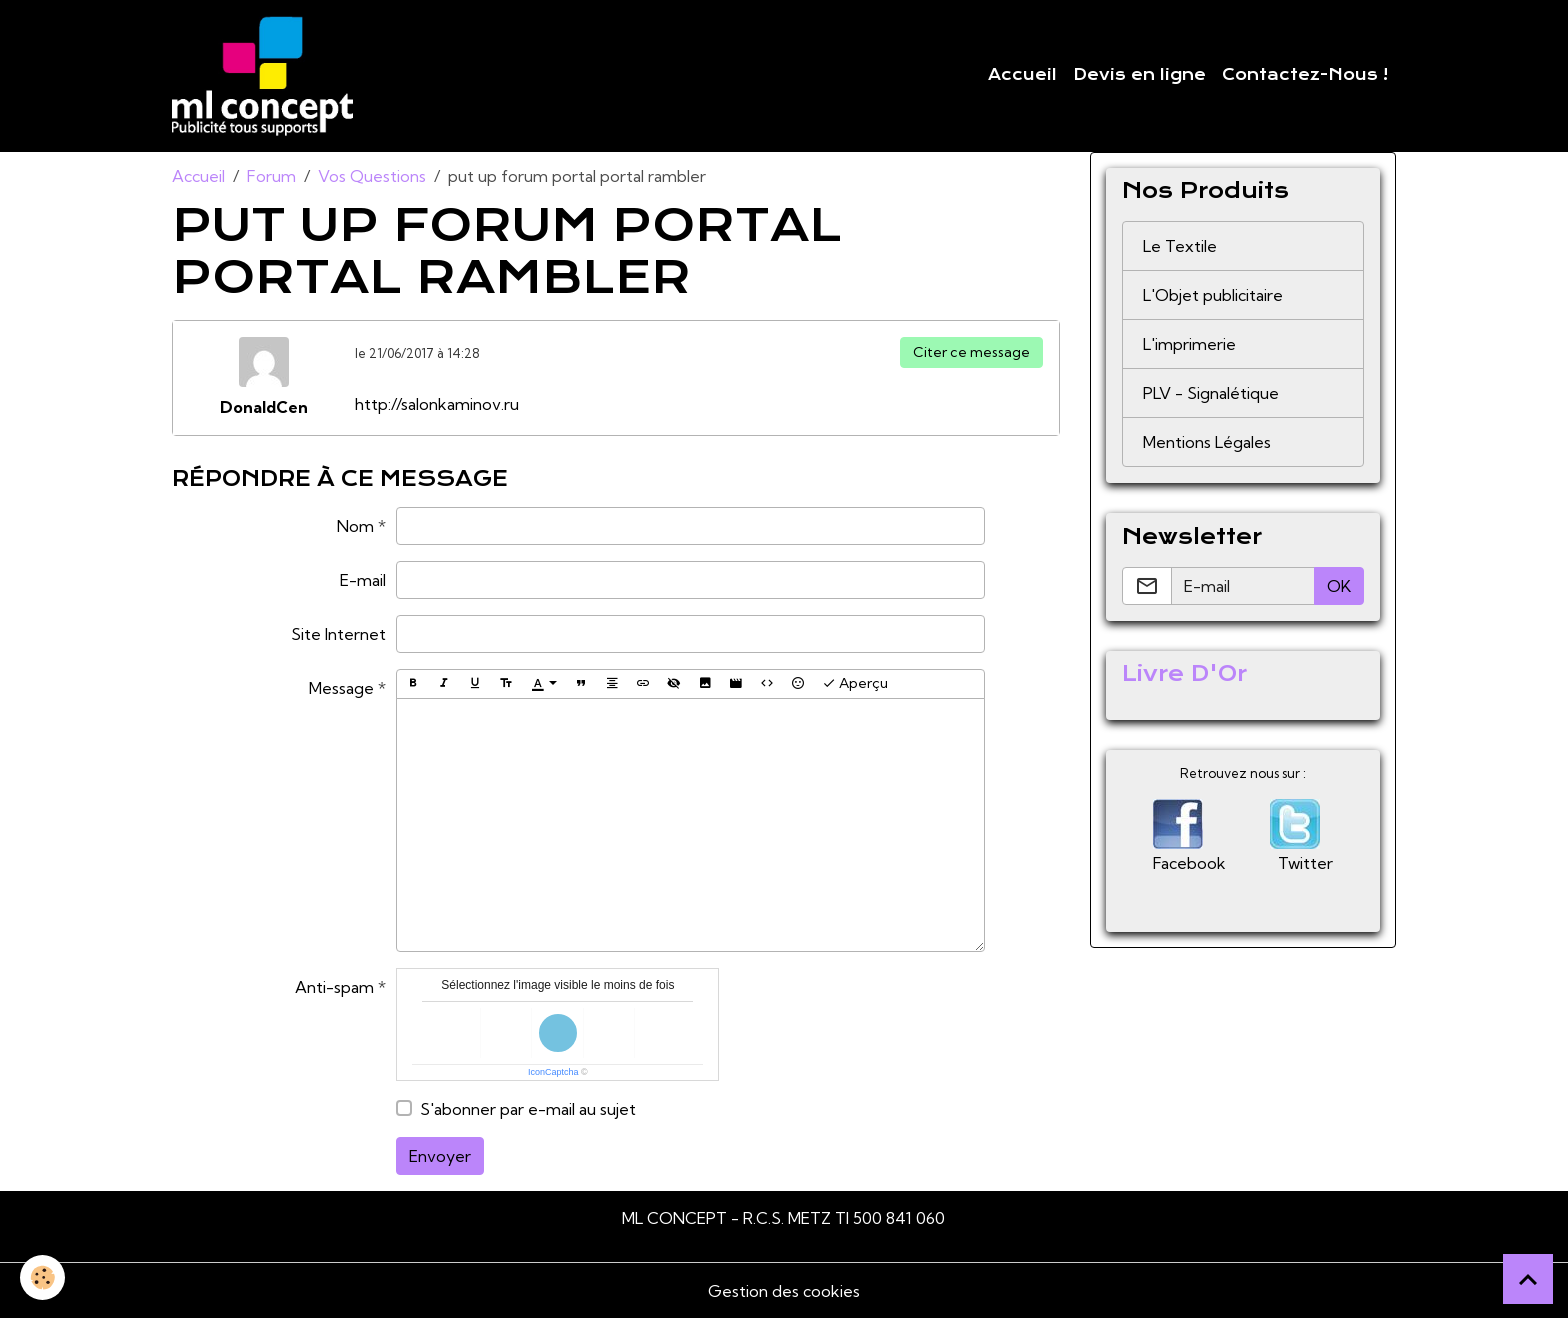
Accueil (1022, 75)
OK (1339, 586)
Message (341, 688)
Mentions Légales (1207, 442)
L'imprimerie (1189, 344)
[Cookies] (42, 1277)
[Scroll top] (1528, 1279)
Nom (355, 526)
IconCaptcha (553, 1072)
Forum (271, 176)
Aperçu (855, 683)
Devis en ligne (1139, 75)
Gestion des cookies (784, 1291)
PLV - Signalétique (1211, 393)
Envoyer (440, 1156)
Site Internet (338, 634)
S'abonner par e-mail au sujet (528, 1109)
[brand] (266, 76)
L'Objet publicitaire (1213, 295)
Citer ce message (971, 352)
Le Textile (1180, 246)
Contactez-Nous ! (1305, 75)
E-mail (363, 580)
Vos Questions (372, 176)
